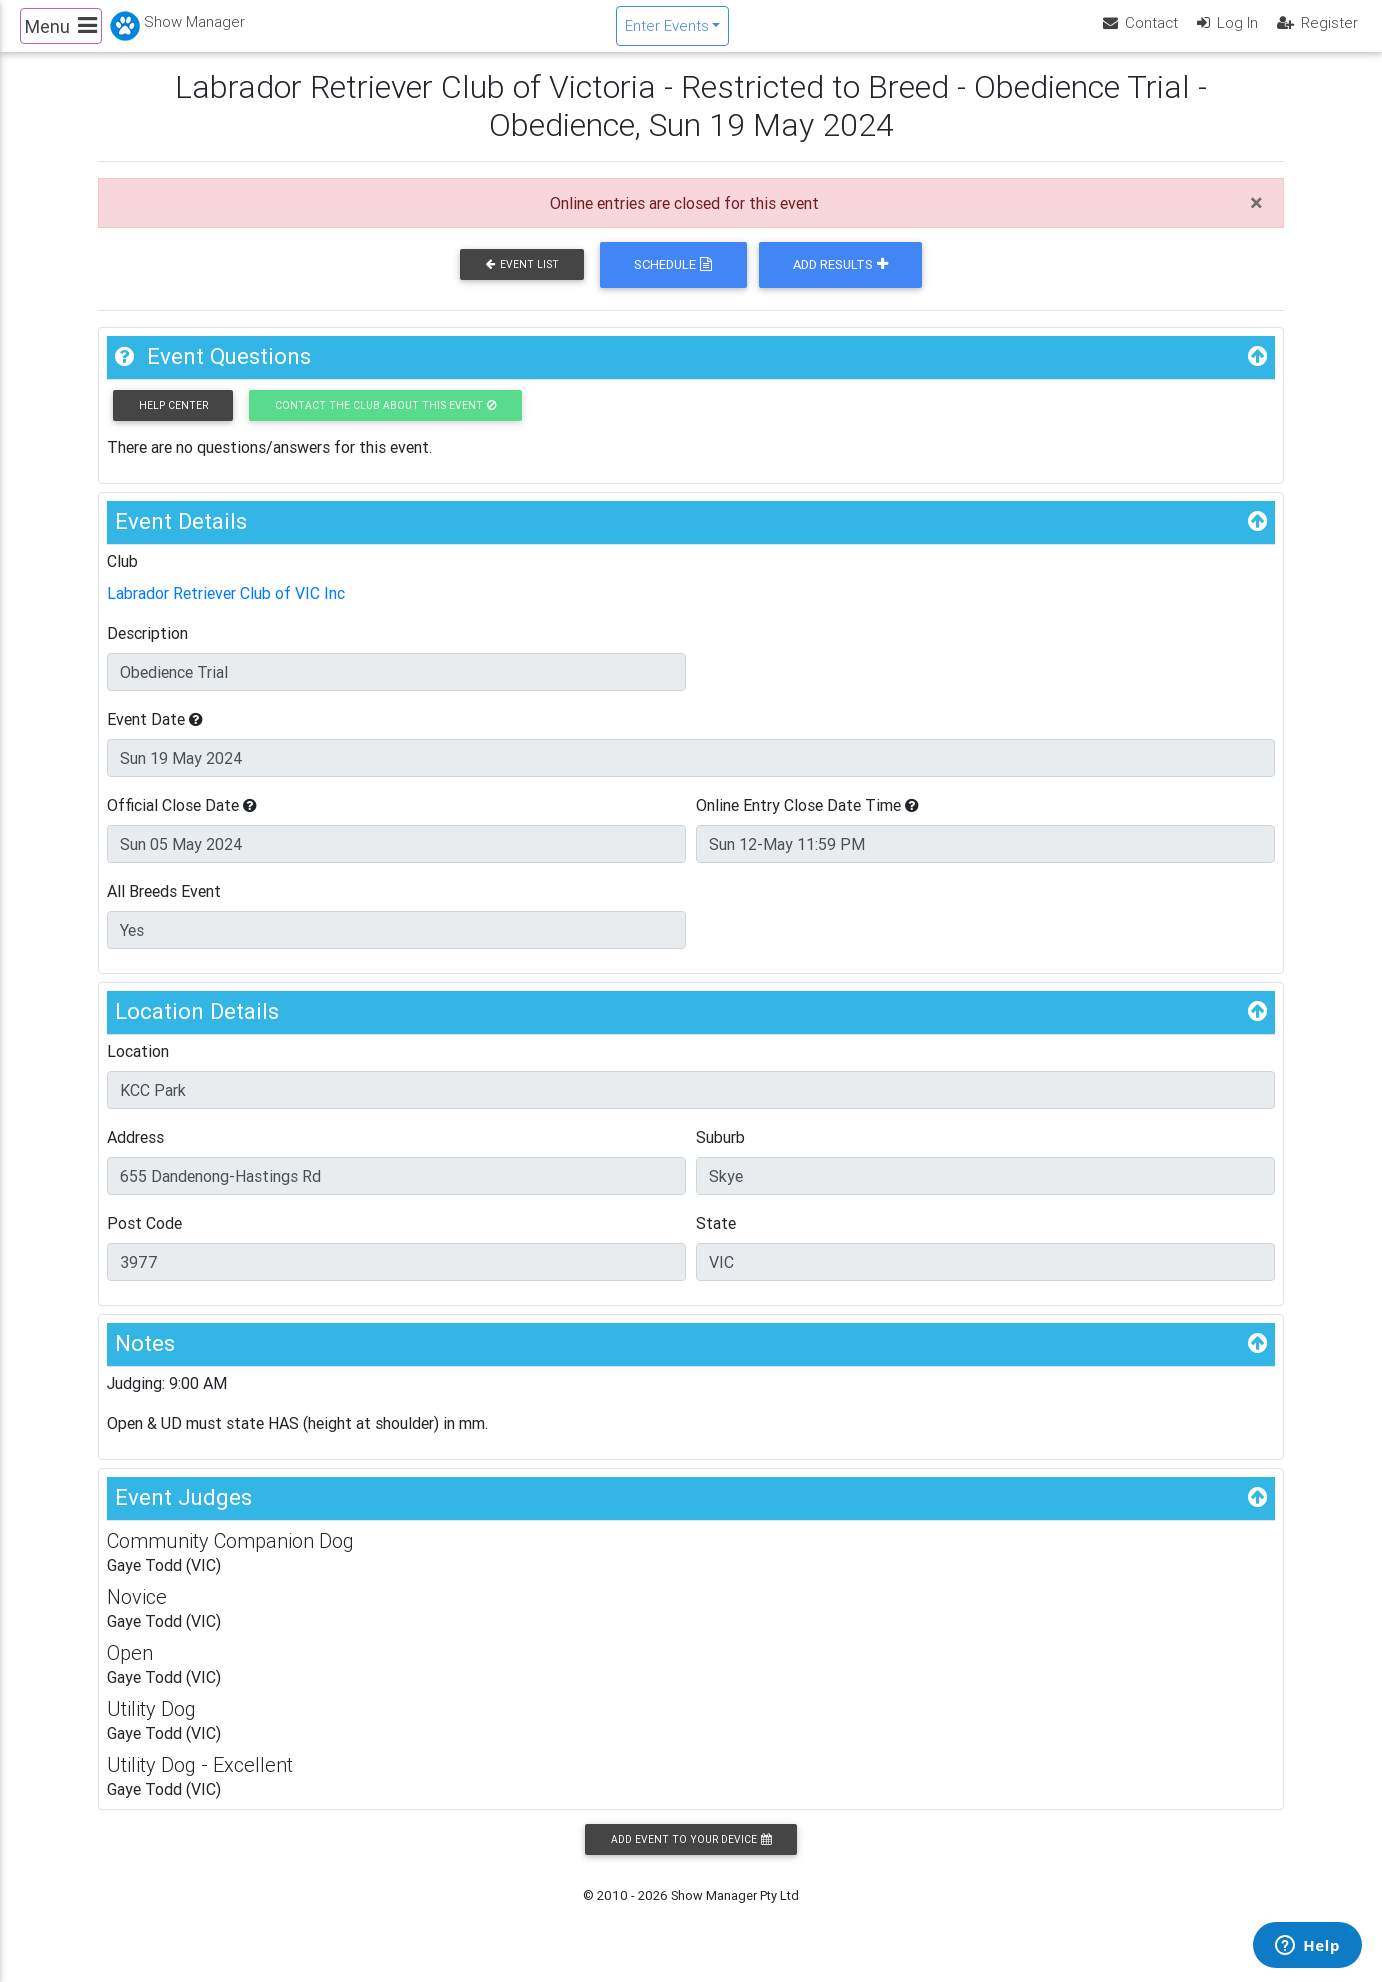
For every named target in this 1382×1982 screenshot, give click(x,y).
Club (122, 578)
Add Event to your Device (691, 1855)
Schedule (673, 281)
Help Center (173, 421)
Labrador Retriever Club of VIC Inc (226, 610)
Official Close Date (182, 822)
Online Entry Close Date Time (807, 822)
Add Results (840, 281)
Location (138, 1068)
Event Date (155, 736)
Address (135, 1154)
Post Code (144, 1240)
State (716, 1240)
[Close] (1256, 219)
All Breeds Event (164, 908)
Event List (522, 281)
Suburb (720, 1154)
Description (147, 650)
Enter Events (667, 33)
